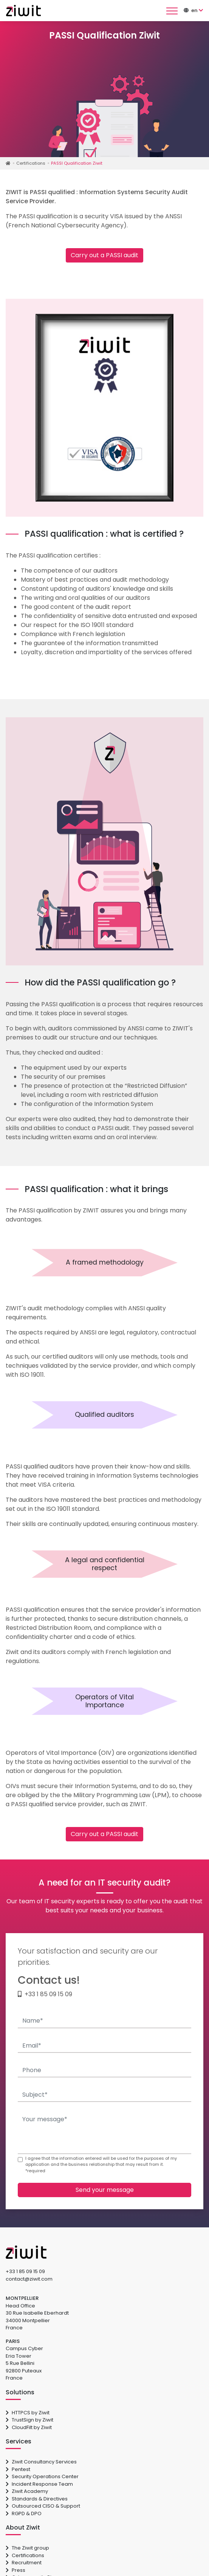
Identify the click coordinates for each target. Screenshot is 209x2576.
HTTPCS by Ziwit (28, 2412)
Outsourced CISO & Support (43, 2506)
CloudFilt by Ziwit (29, 2427)
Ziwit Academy (27, 2491)
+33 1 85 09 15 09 (48, 1994)
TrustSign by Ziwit (29, 2419)
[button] (197, 10)
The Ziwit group (27, 2547)
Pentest (18, 2469)
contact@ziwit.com (29, 2279)
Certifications (25, 2555)
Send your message (105, 2189)
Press (15, 2570)
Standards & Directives (37, 2498)
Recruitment (24, 2562)
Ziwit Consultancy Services (41, 2461)
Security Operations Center (42, 2476)
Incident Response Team (39, 2484)
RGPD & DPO (24, 2513)
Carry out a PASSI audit (104, 255)
